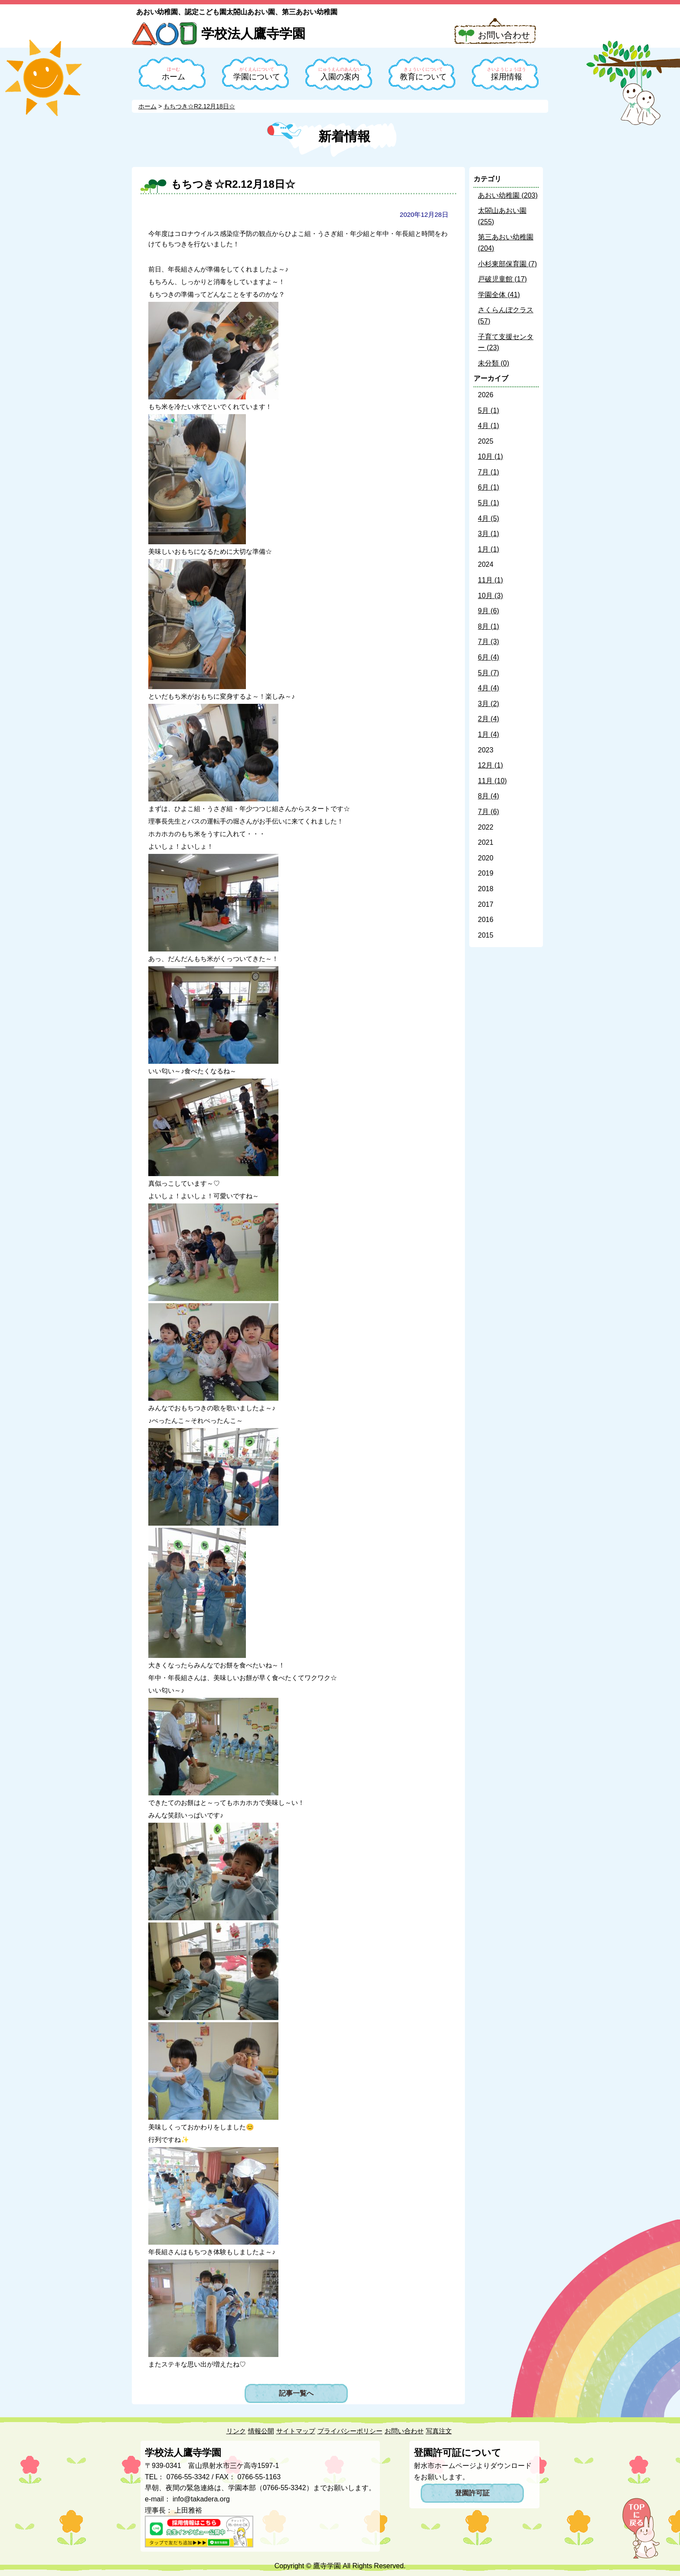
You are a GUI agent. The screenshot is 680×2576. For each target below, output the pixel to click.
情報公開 (261, 2431)
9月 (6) (488, 611)
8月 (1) (488, 626)
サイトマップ (295, 2431)
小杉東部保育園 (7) (507, 264)
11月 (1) (490, 580)
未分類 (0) (493, 363)
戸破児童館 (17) (502, 279)
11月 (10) (492, 781)
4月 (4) (488, 688)
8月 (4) (488, 796)
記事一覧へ (296, 2393)
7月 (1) (488, 472)
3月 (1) (488, 533)
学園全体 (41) (499, 294)
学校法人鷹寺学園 (253, 33)
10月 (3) (490, 595)
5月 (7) (488, 673)
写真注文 (439, 2431)
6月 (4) (488, 657)
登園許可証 (472, 2493)
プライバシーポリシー (349, 2431)
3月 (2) (488, 703)
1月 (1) (488, 549)
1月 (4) (488, 734)
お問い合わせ (504, 35)
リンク (236, 2431)
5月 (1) (488, 410)
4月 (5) (488, 518)
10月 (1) (490, 456)
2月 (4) (488, 718)
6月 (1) (488, 487)
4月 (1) (488, 425)
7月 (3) (488, 641)
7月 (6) (488, 811)
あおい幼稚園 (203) (508, 195)
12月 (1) (490, 765)
